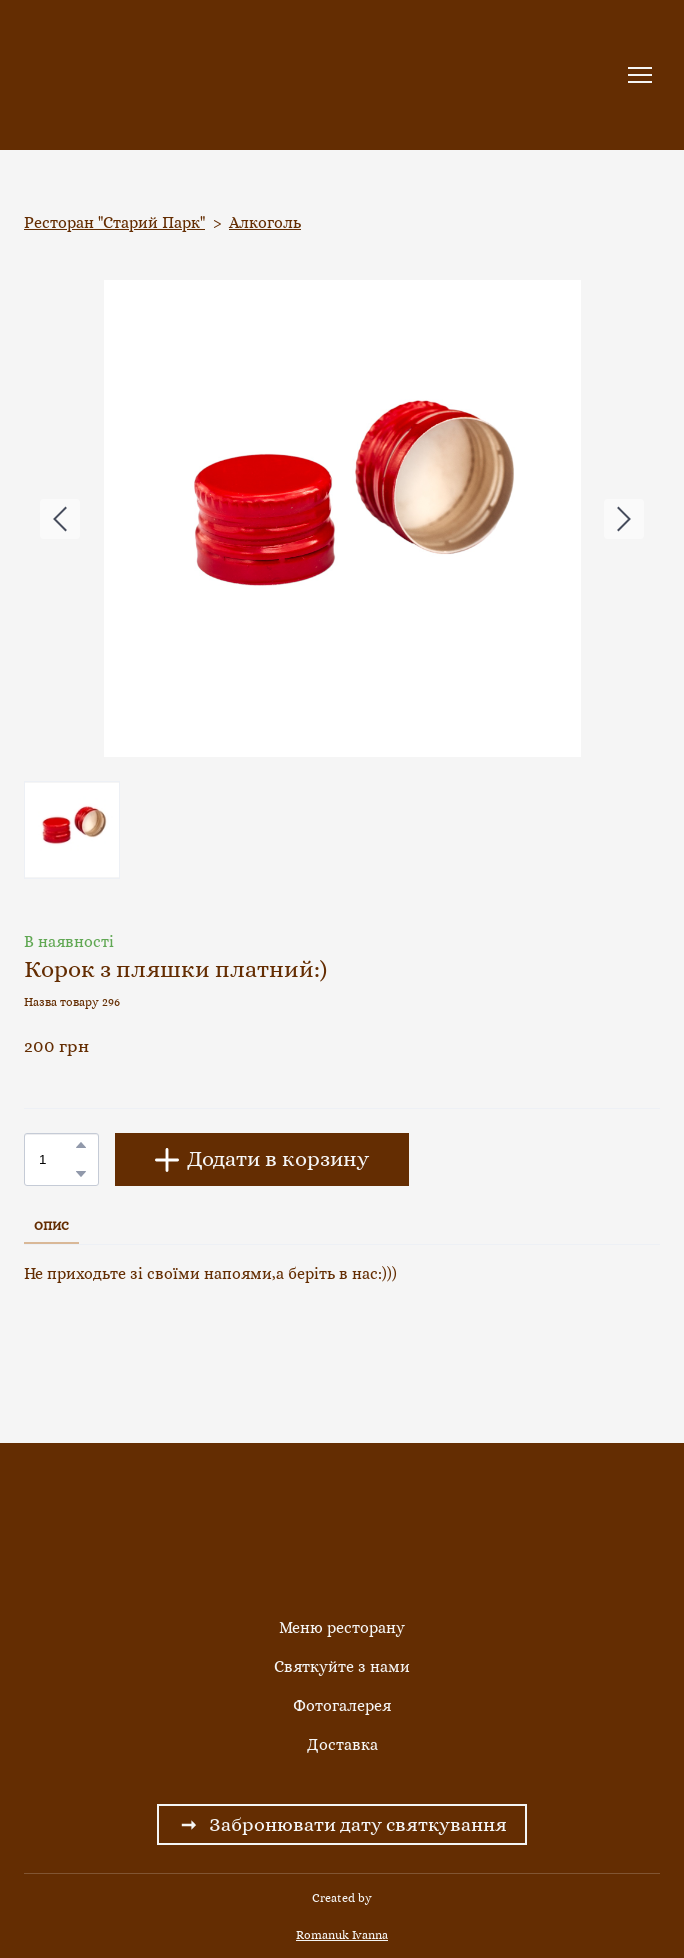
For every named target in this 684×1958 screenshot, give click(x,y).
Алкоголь (265, 222)
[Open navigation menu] (640, 75)
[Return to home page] (92, 75)
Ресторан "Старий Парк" (114, 222)
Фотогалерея (342, 1705)
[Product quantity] (56, 1159)
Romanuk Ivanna (342, 1935)
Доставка (342, 1744)
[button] (81, 1145)
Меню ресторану (342, 1627)
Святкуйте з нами (342, 1666)
